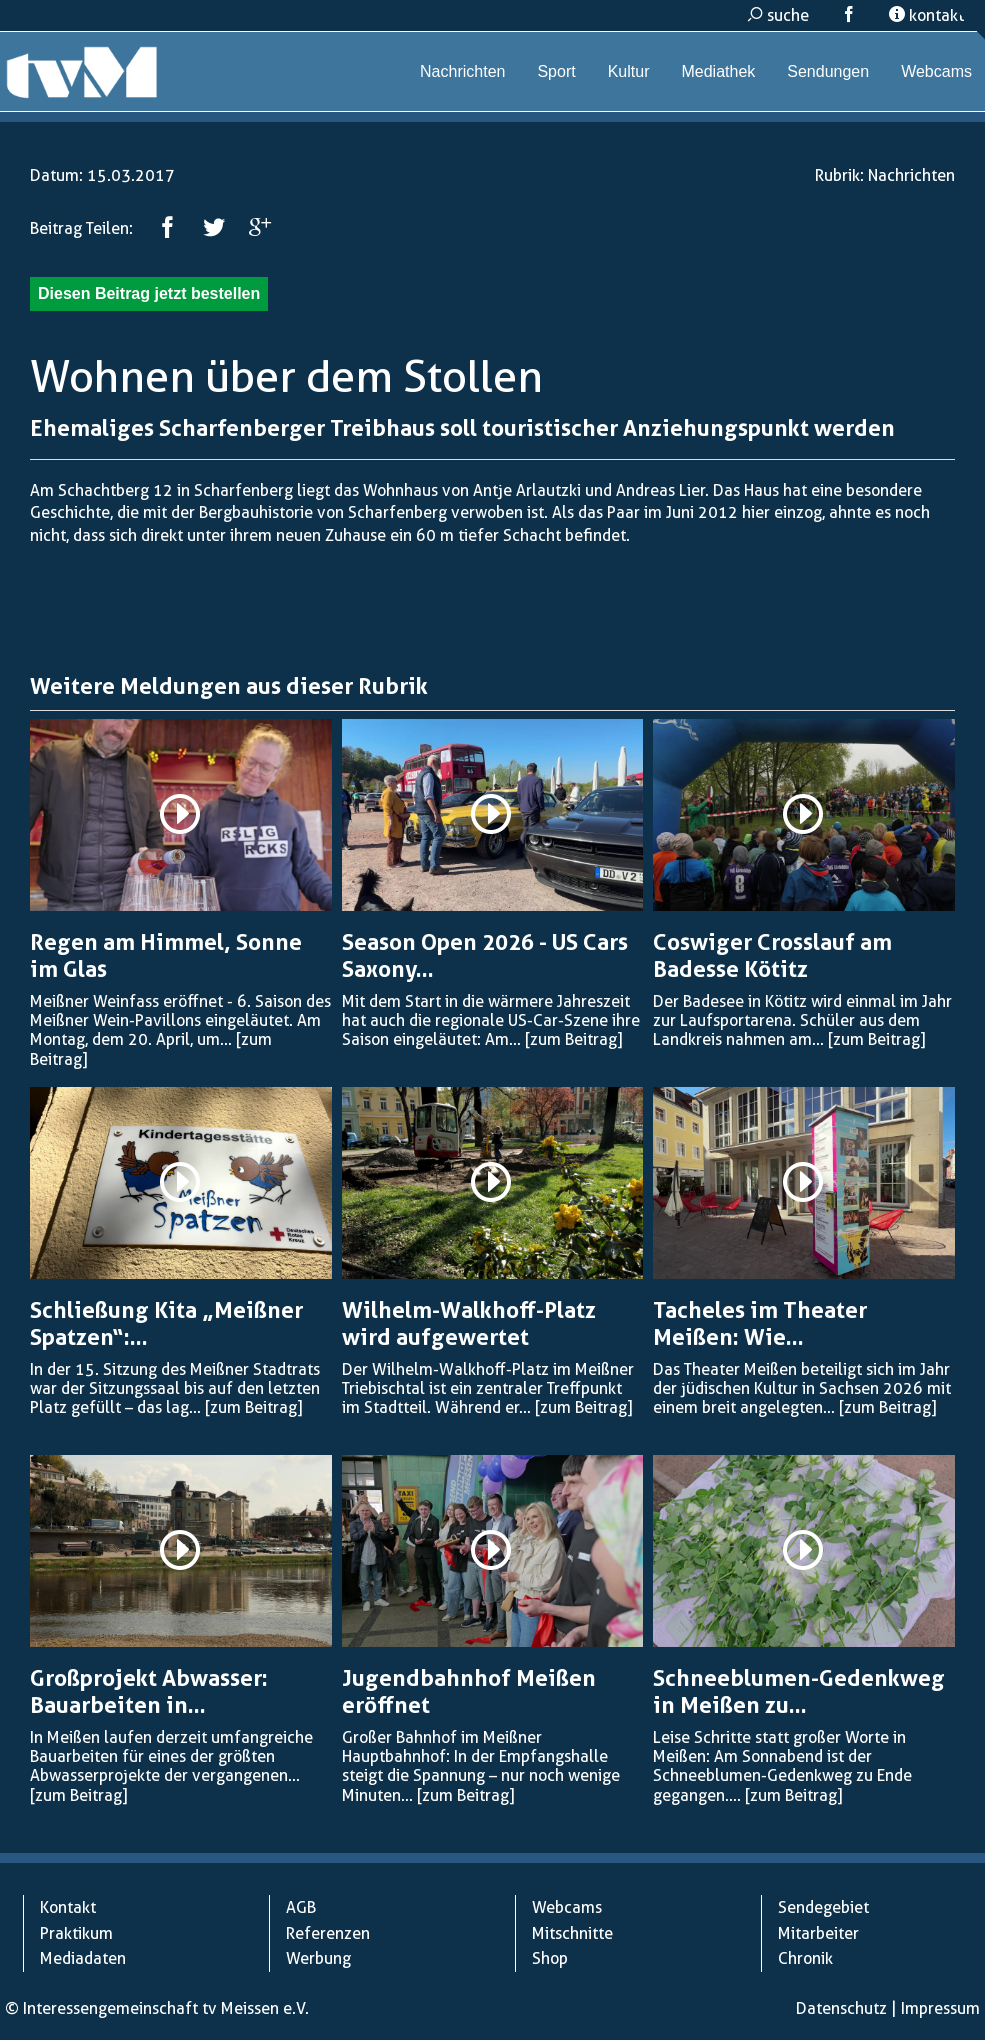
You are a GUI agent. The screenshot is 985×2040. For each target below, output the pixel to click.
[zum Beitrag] (573, 1039)
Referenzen (328, 1933)
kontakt (926, 15)
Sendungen (828, 71)
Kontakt (68, 1907)
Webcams (936, 71)
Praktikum (76, 1933)
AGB (301, 1907)
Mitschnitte (572, 1933)
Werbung (318, 1958)
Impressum (940, 2008)
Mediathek (718, 71)
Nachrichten (462, 71)
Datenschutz (841, 2008)
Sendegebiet (823, 1907)
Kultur (629, 71)
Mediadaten (83, 1958)
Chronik (805, 1958)
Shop (550, 1958)
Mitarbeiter (818, 1933)
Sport (556, 71)
